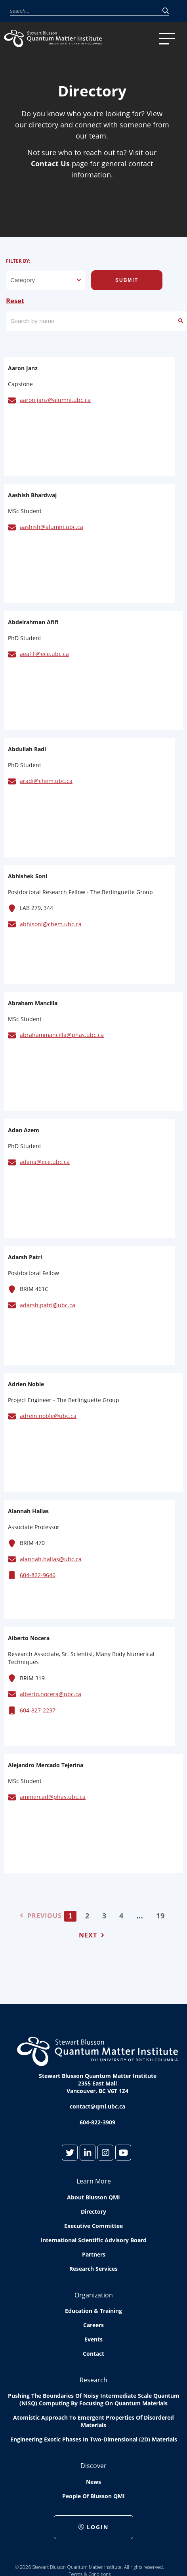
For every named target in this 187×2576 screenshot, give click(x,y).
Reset (15, 300)
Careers (93, 2325)
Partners (93, 2254)
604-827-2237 (37, 1710)
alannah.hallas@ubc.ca (51, 1559)
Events (93, 2339)
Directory (93, 2211)
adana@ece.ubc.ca (45, 1162)
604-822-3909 (97, 2122)
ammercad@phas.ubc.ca (53, 1797)
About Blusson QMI (93, 2197)
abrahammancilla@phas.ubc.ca (62, 1035)
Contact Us (50, 163)
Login (93, 2527)
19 (160, 1915)
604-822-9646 (37, 1575)
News (93, 2482)
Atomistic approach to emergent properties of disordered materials (93, 2421)
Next (92, 1935)
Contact (93, 2353)
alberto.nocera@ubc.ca (50, 1694)
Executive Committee (93, 2226)
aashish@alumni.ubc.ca (51, 527)
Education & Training (93, 2310)
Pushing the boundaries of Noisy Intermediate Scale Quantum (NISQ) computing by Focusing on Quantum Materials (93, 2399)
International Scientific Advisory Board (93, 2240)
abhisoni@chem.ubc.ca (51, 924)
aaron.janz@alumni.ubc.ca (55, 400)
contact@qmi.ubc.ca (97, 2106)
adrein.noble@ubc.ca (48, 1416)
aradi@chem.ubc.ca (46, 781)
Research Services (93, 2268)
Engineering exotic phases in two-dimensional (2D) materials (93, 2439)
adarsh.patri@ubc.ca (47, 1305)
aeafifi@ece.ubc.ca (44, 654)
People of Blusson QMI (93, 2496)
